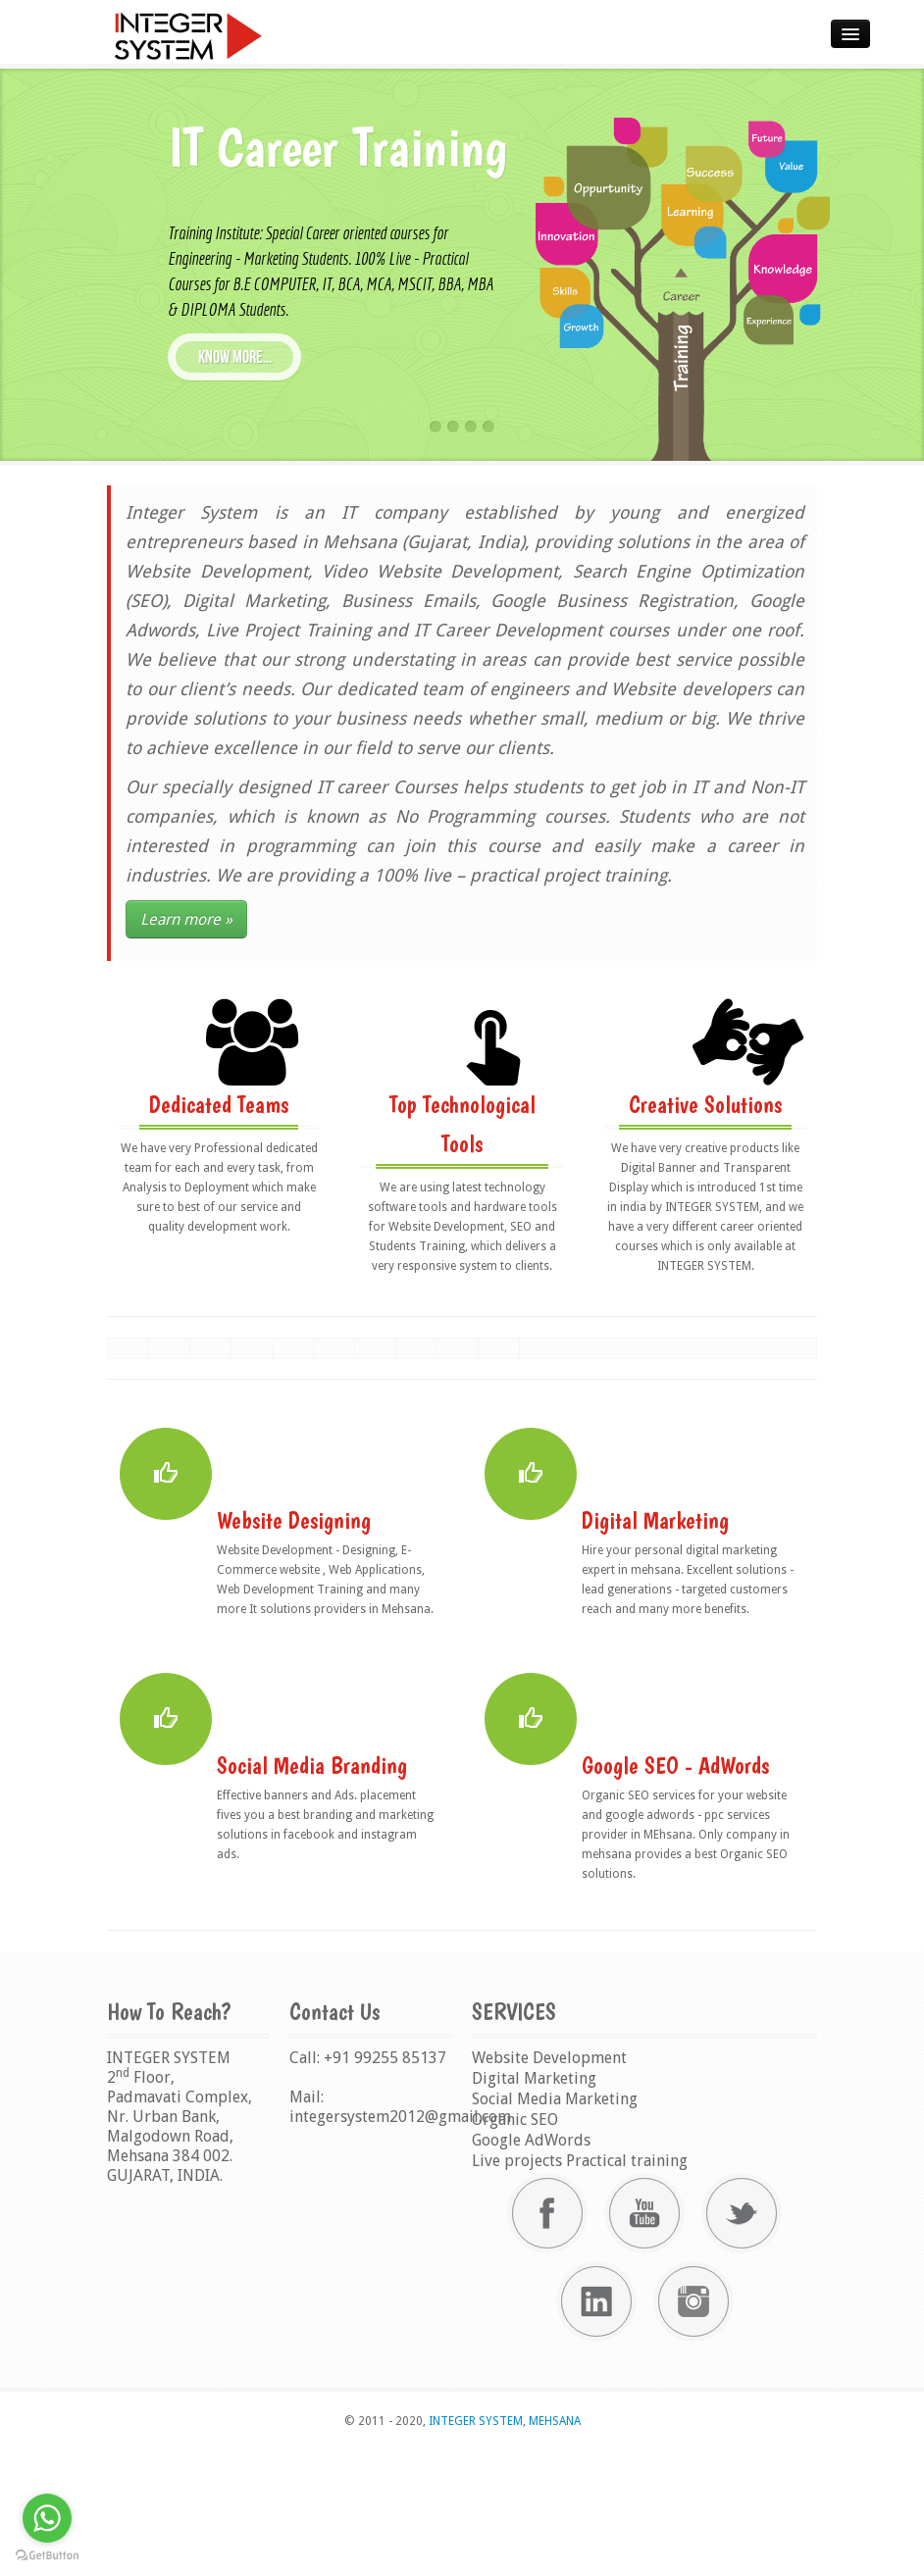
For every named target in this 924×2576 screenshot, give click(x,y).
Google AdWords (531, 2265)
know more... (235, 357)
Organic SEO (515, 2245)
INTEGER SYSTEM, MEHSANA (503, 2546)
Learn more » (186, 919)
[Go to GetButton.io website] (47, 2556)
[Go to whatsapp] (47, 2518)
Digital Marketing (534, 2204)
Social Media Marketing (555, 2224)
